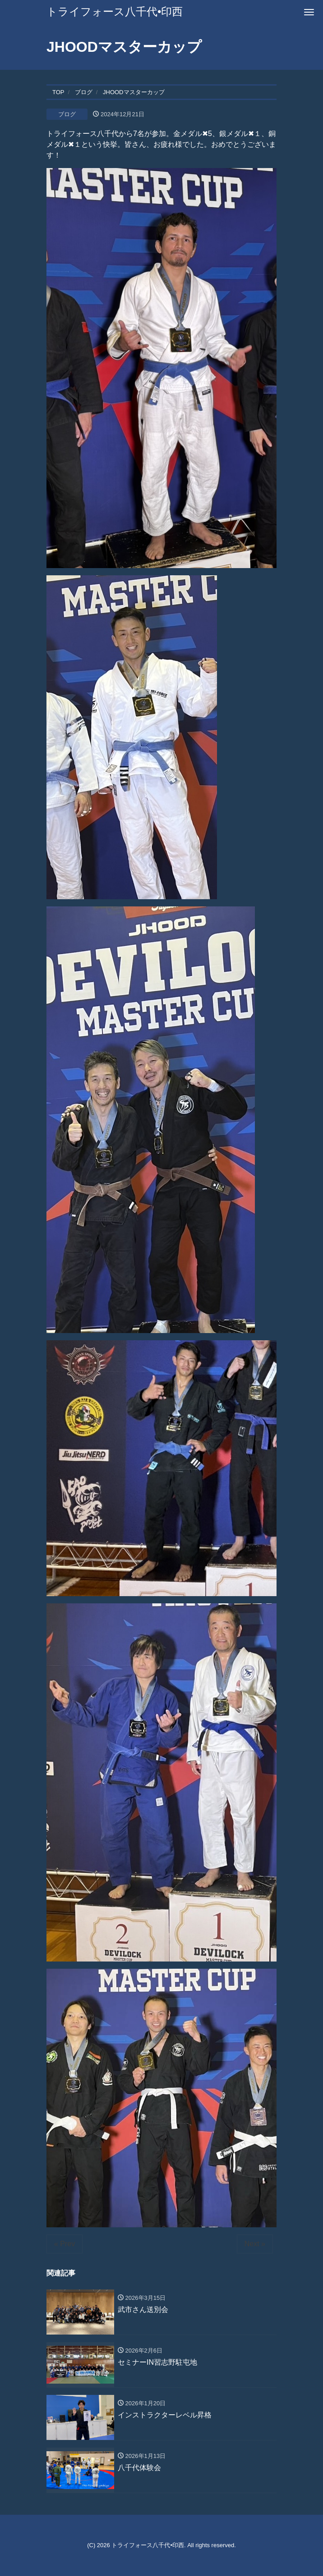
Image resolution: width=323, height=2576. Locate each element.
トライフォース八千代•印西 (114, 11)
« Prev (64, 2244)
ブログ (67, 114)
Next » (255, 2244)
